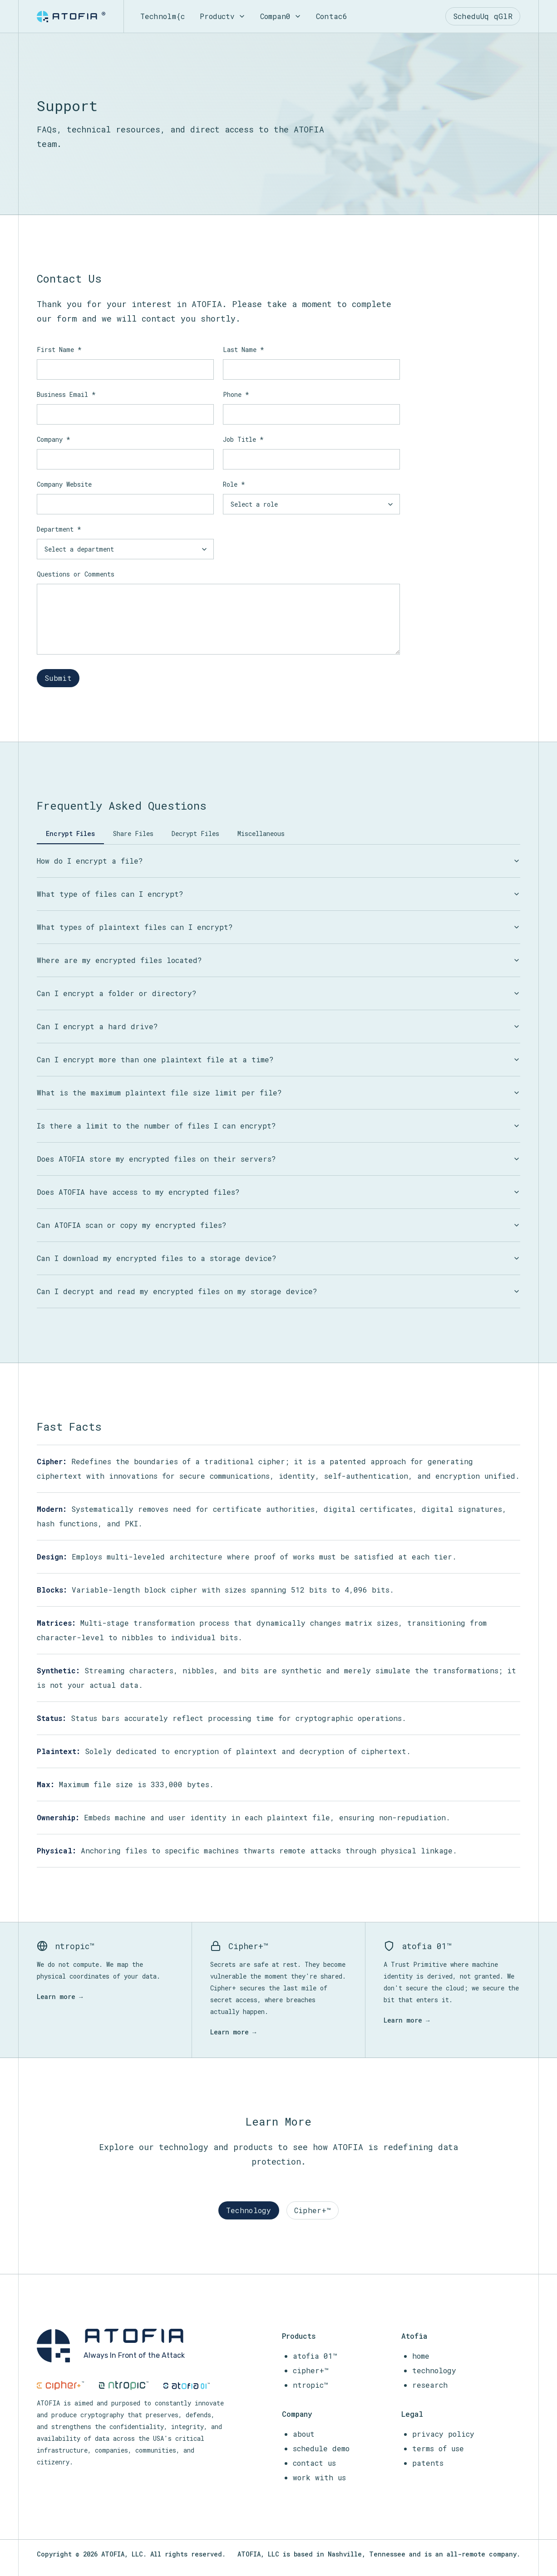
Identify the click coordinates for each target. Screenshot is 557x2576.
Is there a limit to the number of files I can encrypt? (278, 1125)
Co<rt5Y (331, 16)
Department (59, 529)
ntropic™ (310, 2385)
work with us (319, 2477)
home (420, 2356)
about (304, 2434)
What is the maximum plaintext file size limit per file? (278, 1092)
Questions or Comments (75, 574)
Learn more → (60, 1996)
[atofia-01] (186, 2385)
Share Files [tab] (133, 833)
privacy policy (443, 2434)
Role (234, 484)
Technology (248, 2210)
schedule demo (321, 2448)
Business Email (66, 394)
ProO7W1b (223, 16)
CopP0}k (281, 16)
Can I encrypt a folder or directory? (278, 993)
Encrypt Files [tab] (70, 833)
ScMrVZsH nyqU (483, 16)
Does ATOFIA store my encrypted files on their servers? (278, 1158)
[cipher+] (60, 2385)
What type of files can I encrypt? (278, 894)
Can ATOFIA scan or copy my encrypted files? (278, 1225)
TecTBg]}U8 (162, 16)
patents (428, 2463)
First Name (59, 349)
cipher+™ (311, 2370)
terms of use (438, 2448)
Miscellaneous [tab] (261, 833)
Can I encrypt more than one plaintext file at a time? (278, 1059)
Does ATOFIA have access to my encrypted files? (278, 1192)
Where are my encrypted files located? (278, 960)
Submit (58, 678)
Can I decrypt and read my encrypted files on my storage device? (278, 1291)
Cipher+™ (312, 2210)
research (430, 2385)
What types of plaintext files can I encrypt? (278, 927)
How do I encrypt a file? (278, 860)
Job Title (243, 439)
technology (434, 2370)
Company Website (64, 484)
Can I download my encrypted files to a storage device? (278, 1258)
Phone (236, 394)
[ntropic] (124, 2385)
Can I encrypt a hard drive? (278, 1026)
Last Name (243, 349)
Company (53, 439)
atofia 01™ (315, 2356)
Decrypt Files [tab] (195, 833)
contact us (314, 2463)
